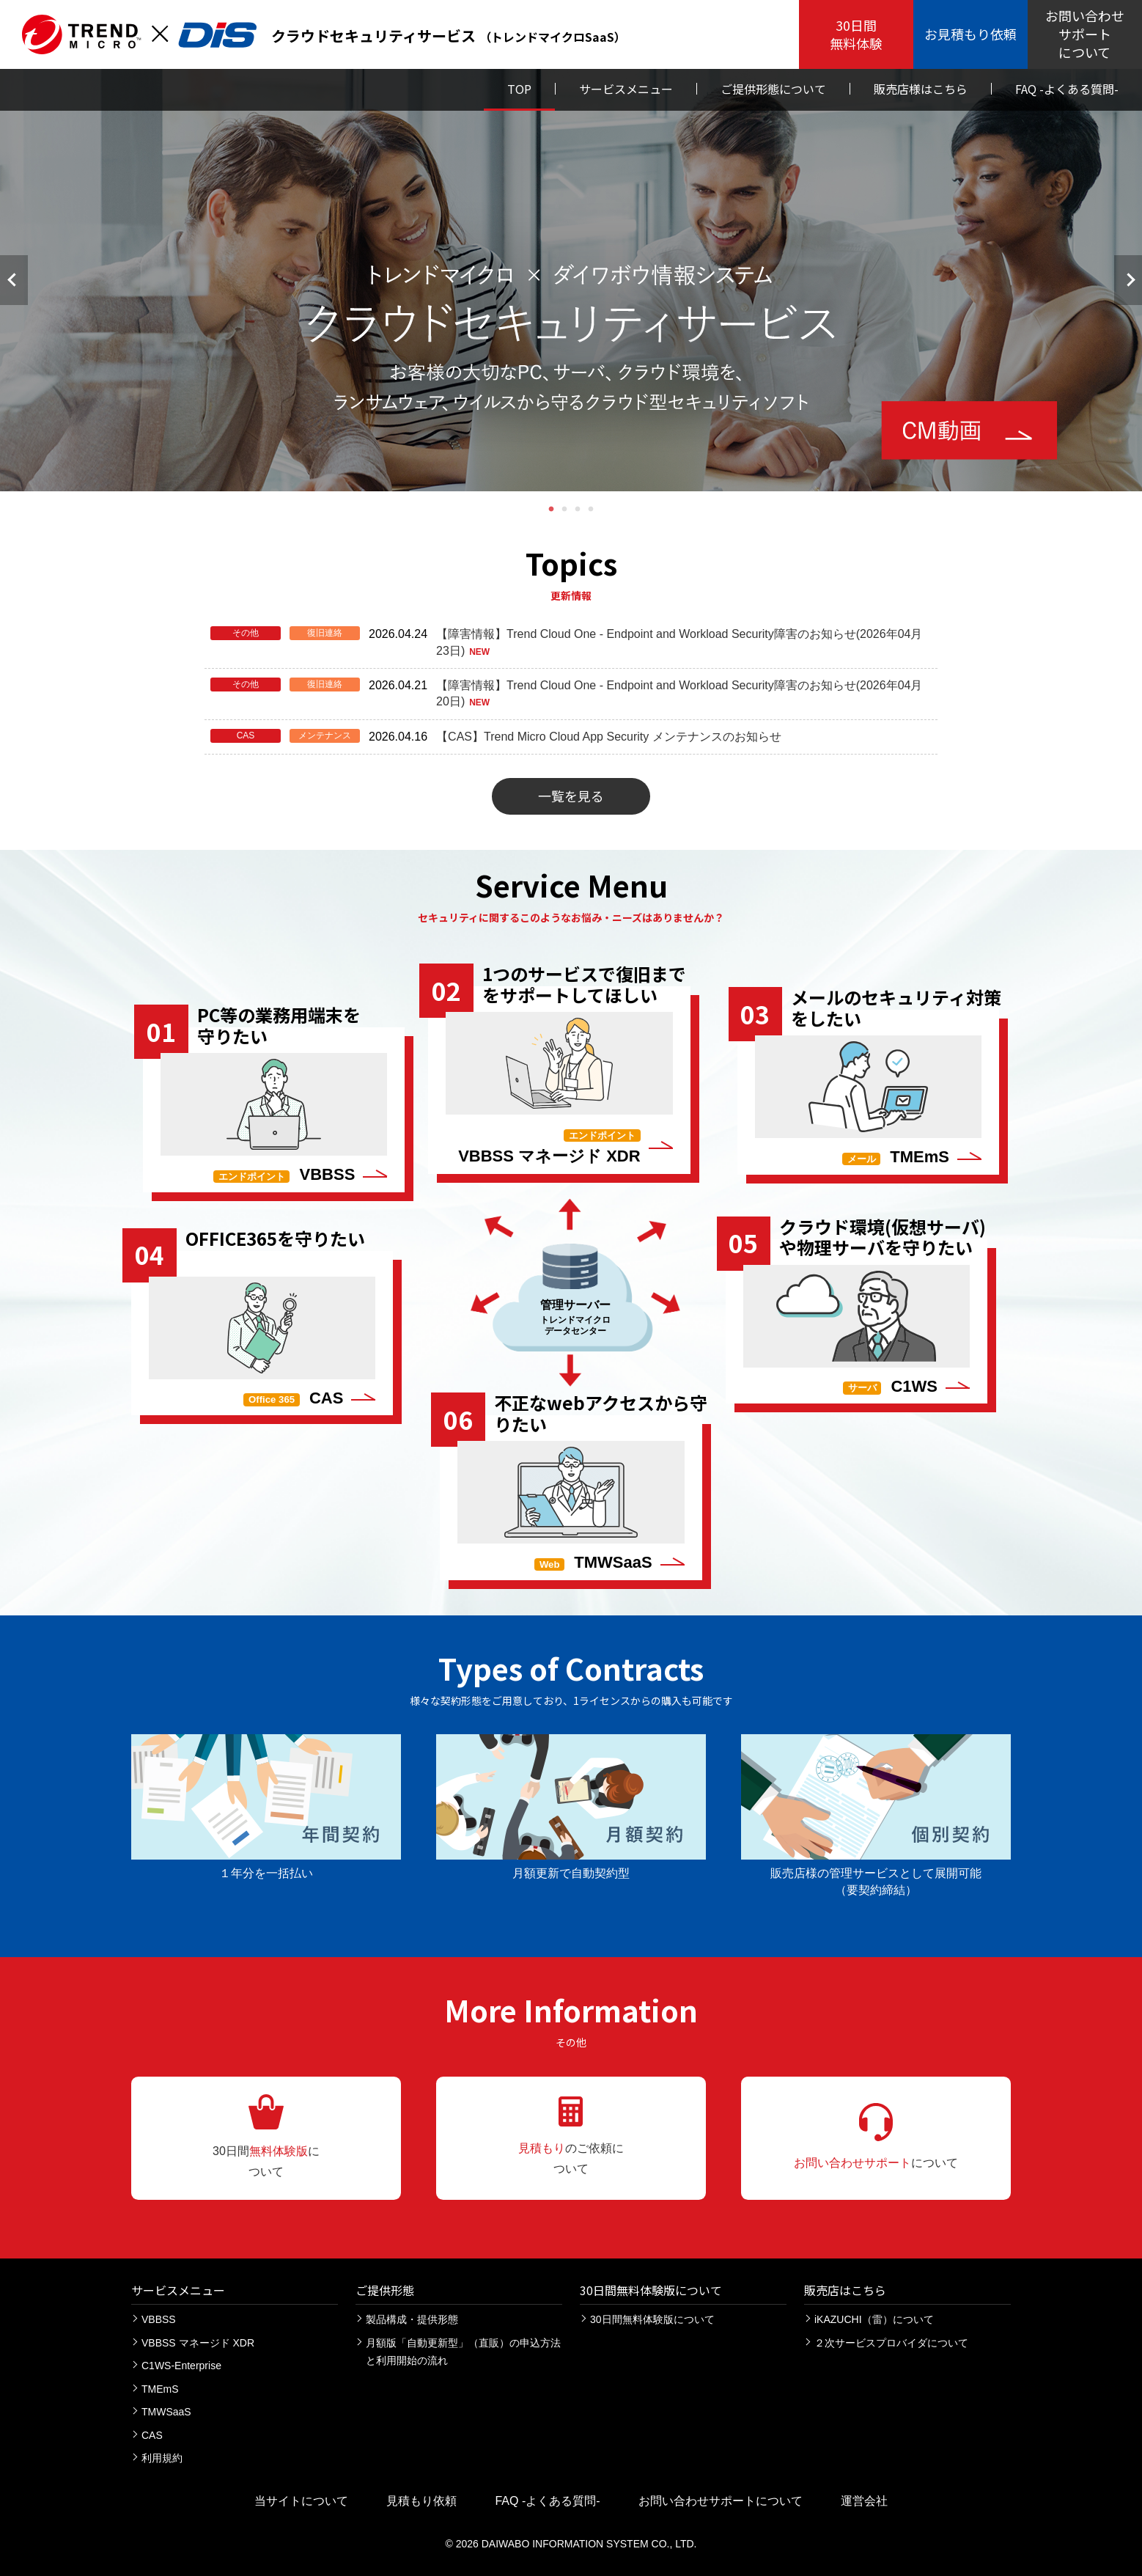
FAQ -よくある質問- (547, 2501)
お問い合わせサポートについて (720, 2501)
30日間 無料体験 (856, 34)
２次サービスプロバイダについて (891, 2343)
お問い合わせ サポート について (1084, 34)
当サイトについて (301, 2501)
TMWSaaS (166, 2412)
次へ (1128, 280)
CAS (152, 2435)
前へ (14, 280)
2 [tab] (564, 509)
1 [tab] (551, 509)
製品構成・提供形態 (412, 2319)
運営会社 (864, 2501)
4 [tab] (590, 509)
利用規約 (162, 2458)
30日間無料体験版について (652, 2319)
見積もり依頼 (421, 2501)
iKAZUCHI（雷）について (874, 2319)
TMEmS (160, 2389)
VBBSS (158, 2319)
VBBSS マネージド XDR (197, 2343)
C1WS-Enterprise (181, 2365)
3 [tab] (577, 509)
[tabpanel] (571, 280)
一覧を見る (571, 795)
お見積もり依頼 (970, 33)
